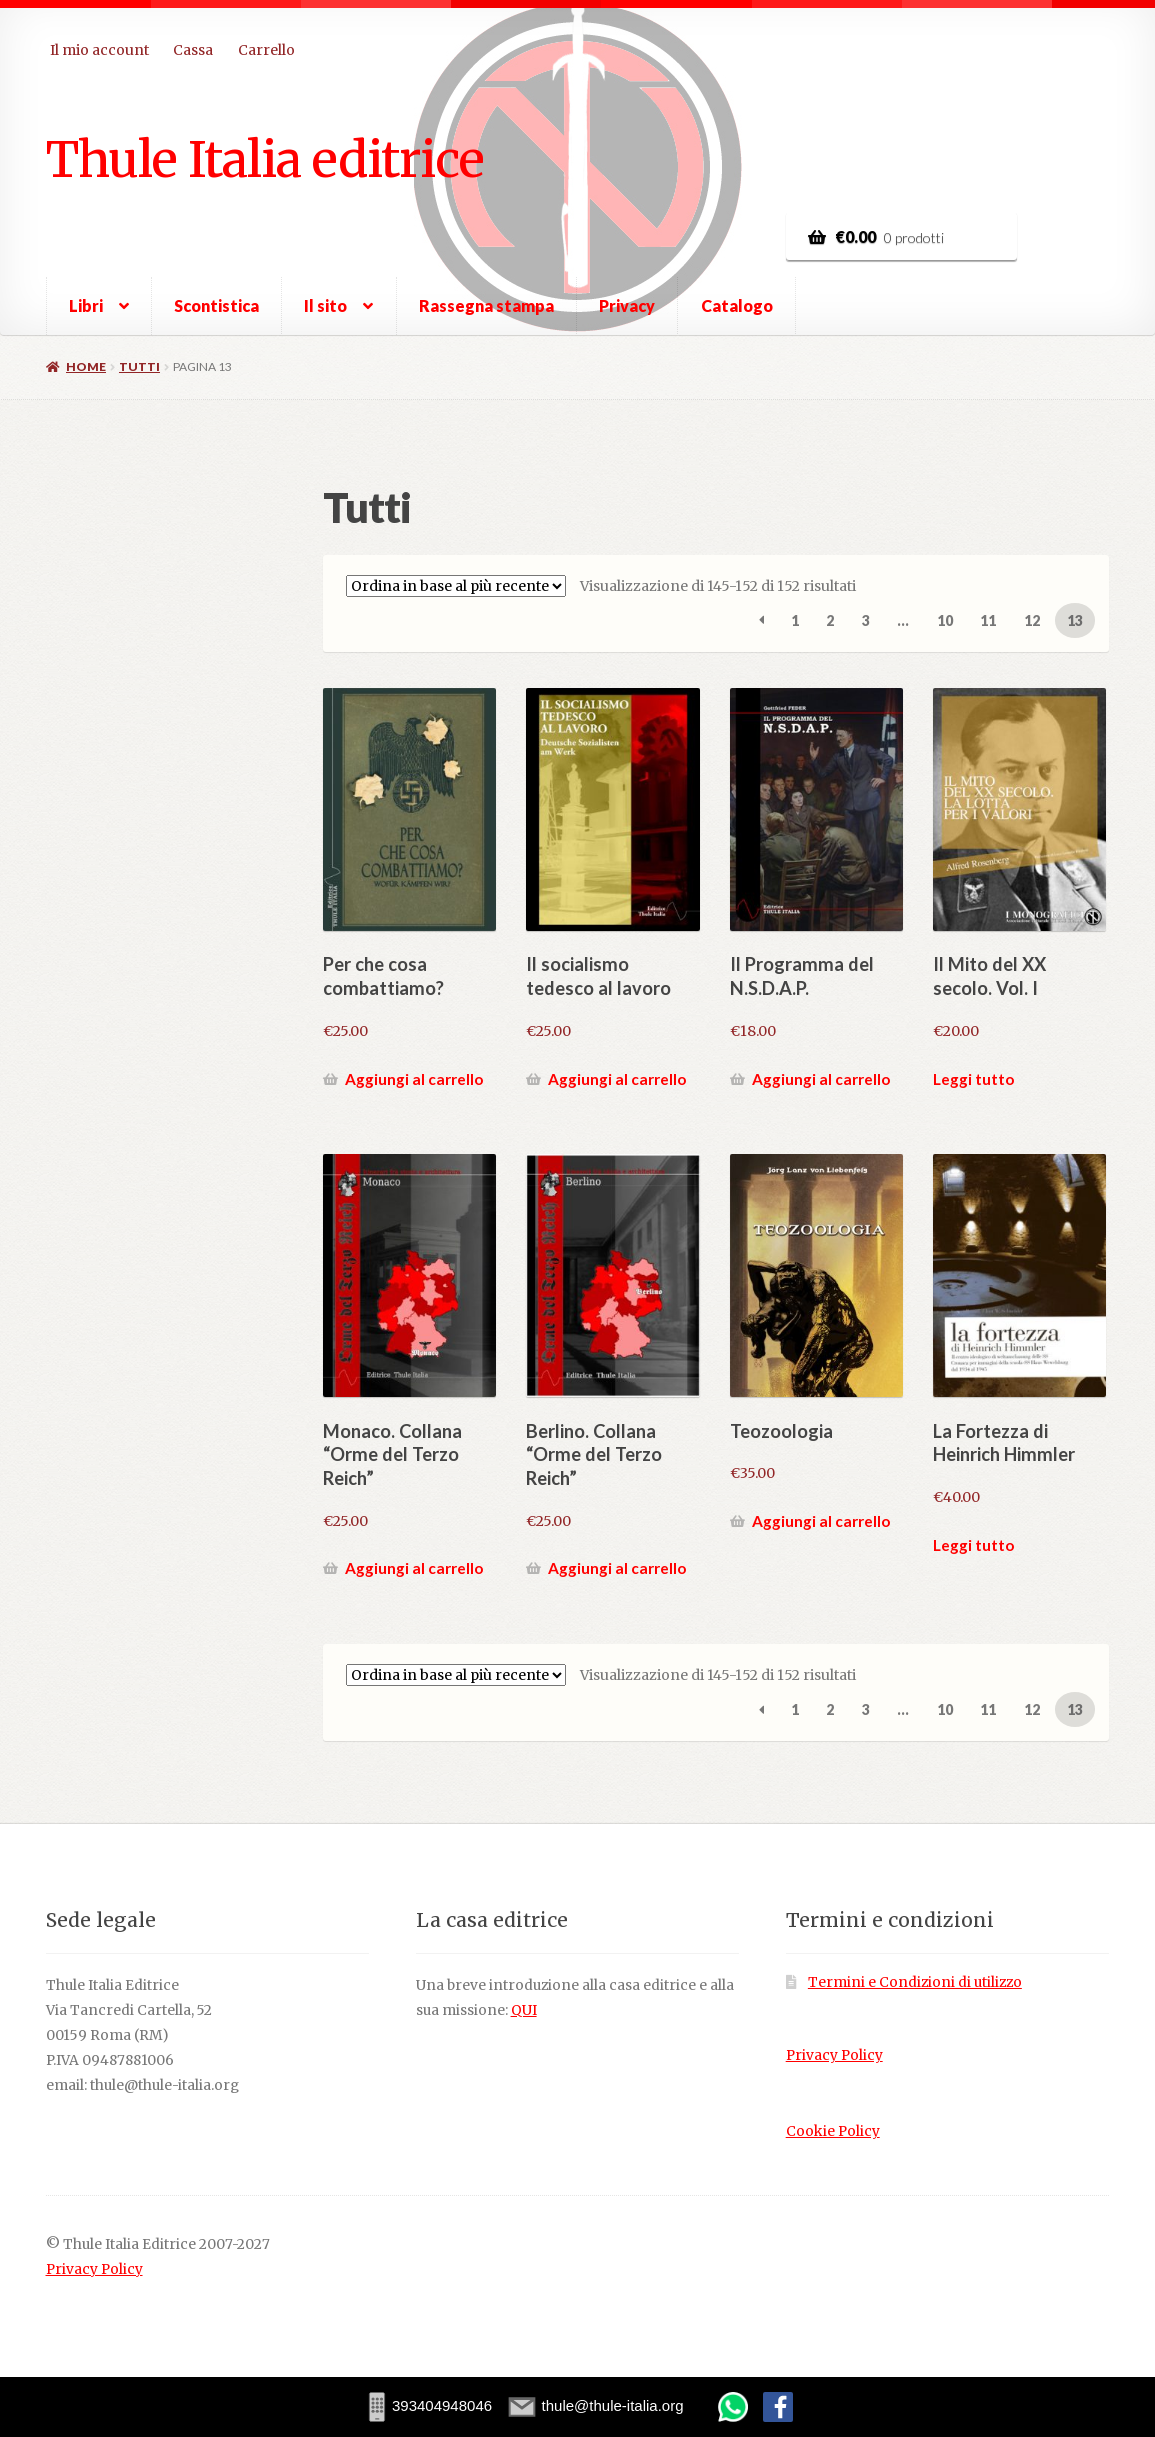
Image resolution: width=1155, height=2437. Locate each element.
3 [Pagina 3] (866, 620)
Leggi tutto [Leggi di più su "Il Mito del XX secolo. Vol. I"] (973, 1079)
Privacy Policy (834, 2055)
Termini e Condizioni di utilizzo (915, 1982)
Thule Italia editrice (265, 159)
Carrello (266, 50)
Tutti (139, 366)
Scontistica (216, 305)
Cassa (193, 50)
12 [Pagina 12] (1032, 620)
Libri (86, 305)
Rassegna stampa (486, 305)
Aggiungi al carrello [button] (414, 1079)
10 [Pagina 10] (945, 620)
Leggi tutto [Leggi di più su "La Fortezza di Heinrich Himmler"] (973, 1545)
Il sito (325, 305)
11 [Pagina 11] (988, 620)
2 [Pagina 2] (830, 620)
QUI (524, 2010)
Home (86, 366)
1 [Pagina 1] (795, 620)
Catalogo (737, 305)
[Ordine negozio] (456, 586)
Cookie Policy (833, 2131)
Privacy (627, 305)
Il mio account (99, 50)
